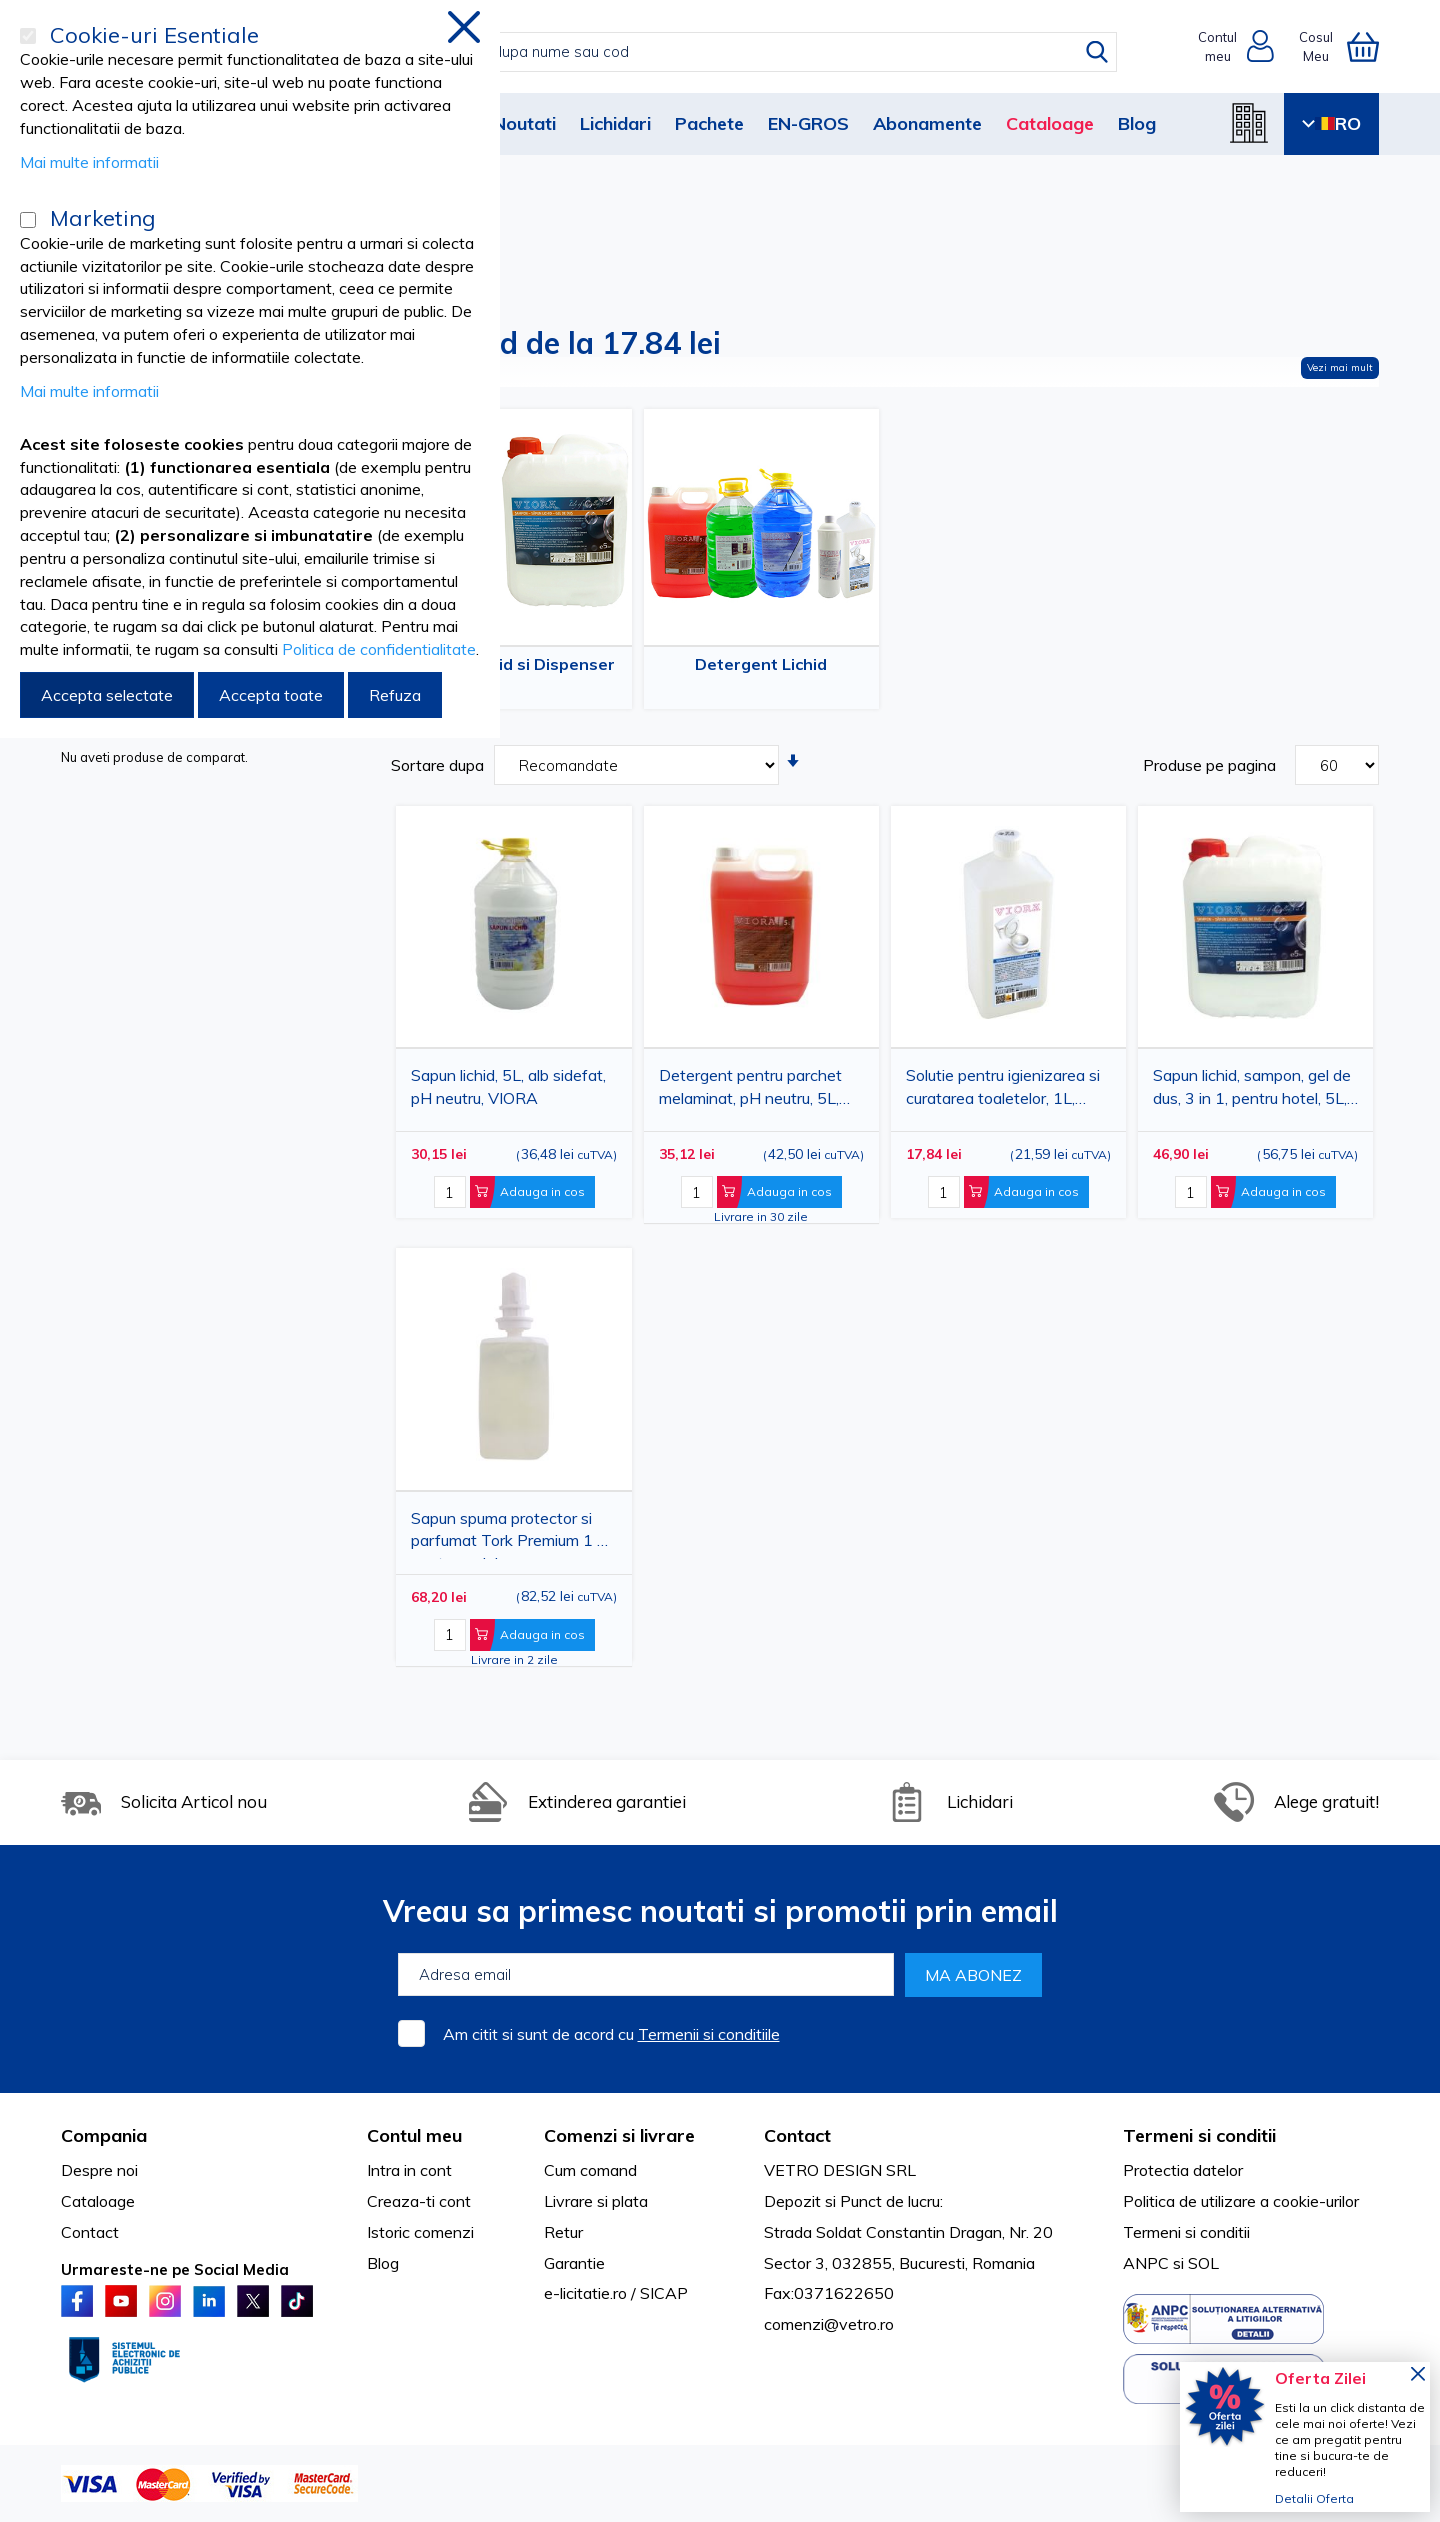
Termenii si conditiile (709, 2034)
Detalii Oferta (1314, 2498)
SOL (1203, 2263)
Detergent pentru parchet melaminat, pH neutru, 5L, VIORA (750, 1090)
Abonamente (927, 123)
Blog (1137, 123)
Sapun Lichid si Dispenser (514, 664)
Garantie (574, 2263)
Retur (563, 2232)
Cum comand (590, 2170)
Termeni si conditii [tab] (1199, 2135)
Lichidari (615, 123)
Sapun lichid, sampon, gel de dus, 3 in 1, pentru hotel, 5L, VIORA (1252, 1090)
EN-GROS (808, 123)
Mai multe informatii (89, 162)
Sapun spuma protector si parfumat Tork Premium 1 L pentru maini (508, 1533)
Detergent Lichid (761, 664)
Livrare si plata (596, 2201)
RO (1331, 123)
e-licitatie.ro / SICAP (616, 2293)
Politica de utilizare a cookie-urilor (1241, 2201)
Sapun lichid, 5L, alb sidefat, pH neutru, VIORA (508, 1086)
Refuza (395, 695)
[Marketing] (28, 220)
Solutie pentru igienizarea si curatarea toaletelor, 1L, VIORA (1003, 1090)
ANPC (1146, 2263)
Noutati (524, 123)
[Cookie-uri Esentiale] (28, 36)
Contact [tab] (797, 2135)
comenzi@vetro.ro (829, 2324)
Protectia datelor (1183, 2170)
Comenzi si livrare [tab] (619, 2135)
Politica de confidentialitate (379, 649)
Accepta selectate (107, 695)
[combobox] (740, 52)
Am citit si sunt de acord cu (611, 2034)
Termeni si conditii (1186, 2232)
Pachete (709, 123)
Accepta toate (271, 695)
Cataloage (1050, 123)
